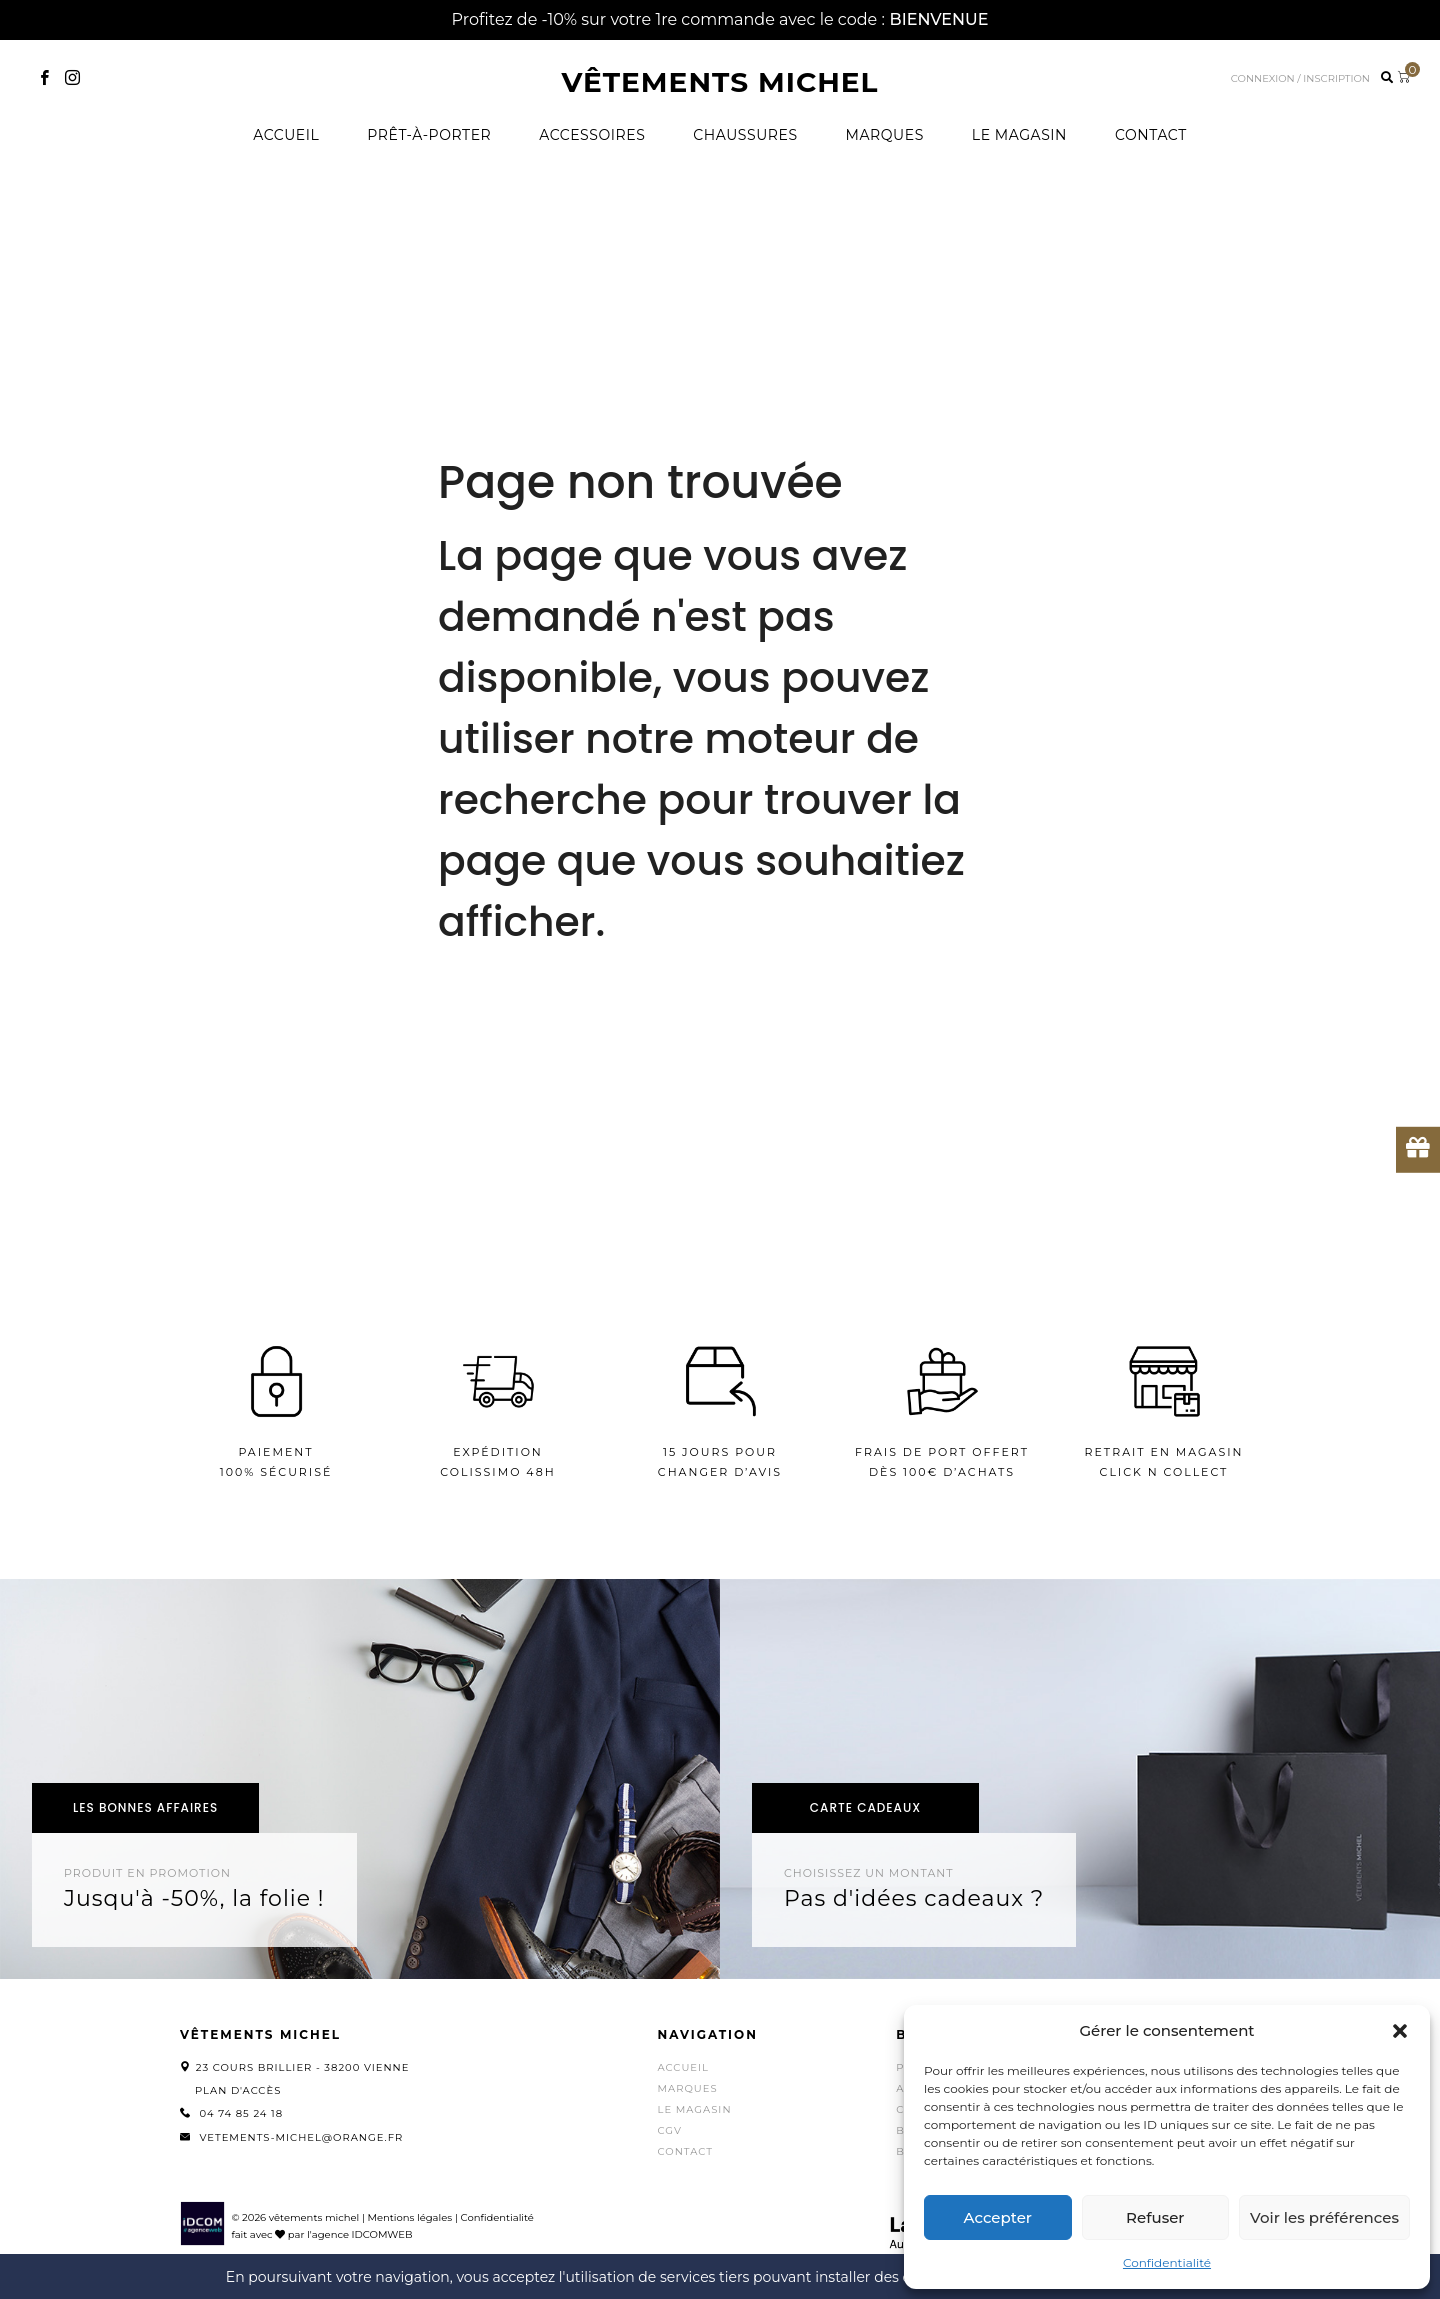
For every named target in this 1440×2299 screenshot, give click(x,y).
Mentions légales (409, 2217)
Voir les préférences (1324, 2217)
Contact (1151, 135)
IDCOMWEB (382, 2234)
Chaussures (745, 135)
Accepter (998, 2217)
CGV (670, 2130)
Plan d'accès (238, 2090)
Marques (885, 135)
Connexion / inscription (1300, 78)
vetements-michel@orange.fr (301, 2137)
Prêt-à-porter (429, 135)
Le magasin (1019, 135)
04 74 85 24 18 (241, 2113)
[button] (1400, 2031)
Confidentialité (1167, 2262)
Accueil (286, 135)
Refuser (1155, 2217)
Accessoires (592, 135)
